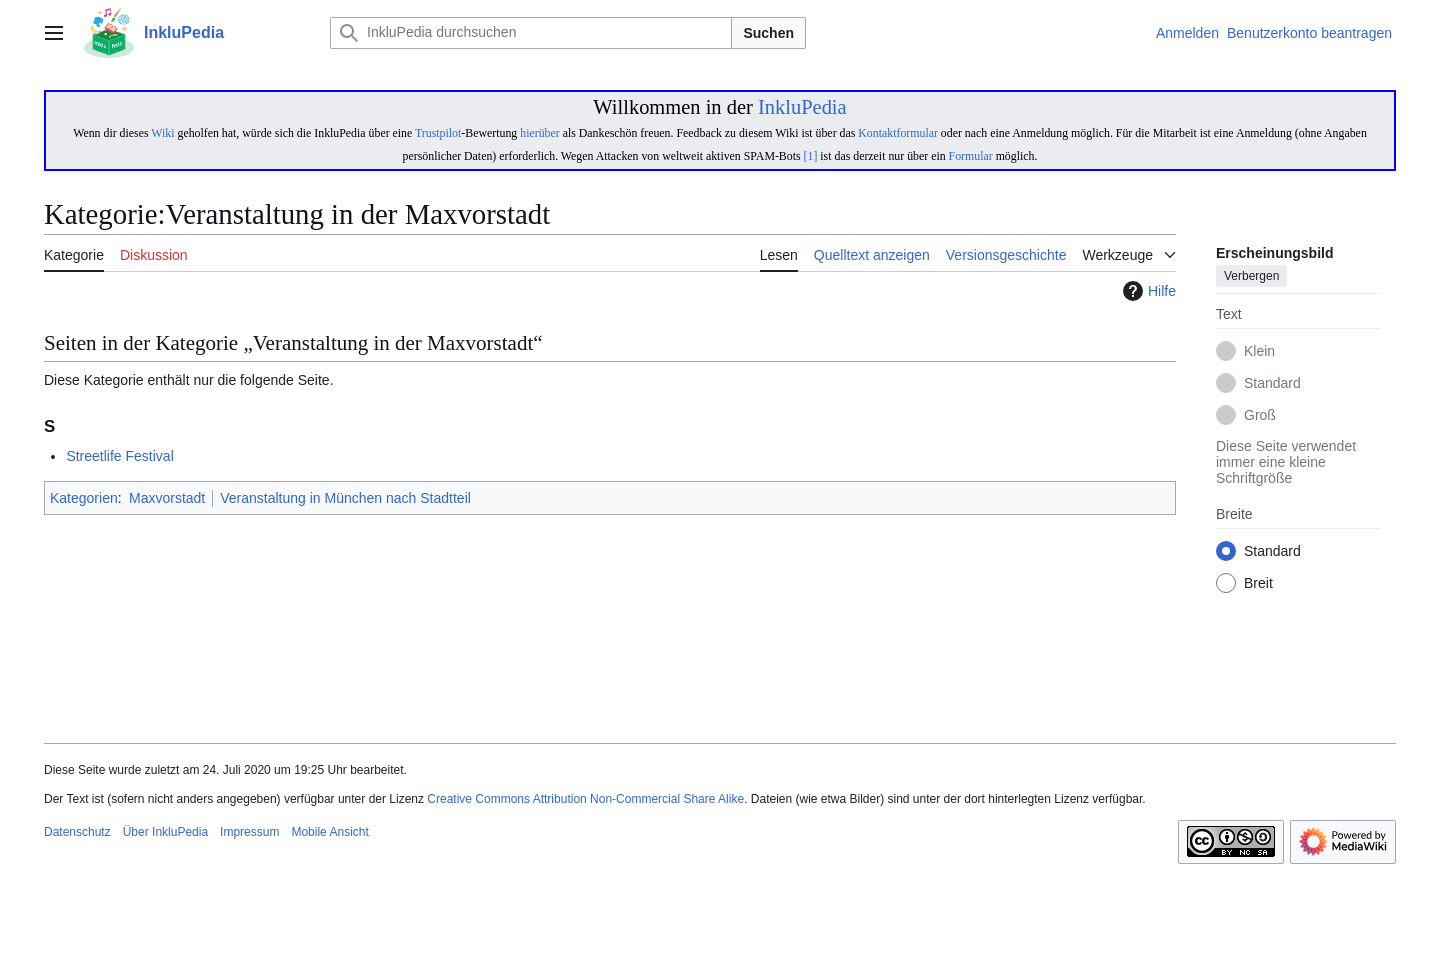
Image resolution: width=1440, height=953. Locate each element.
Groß (1260, 416)
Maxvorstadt (167, 498)
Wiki (162, 133)
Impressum (249, 832)
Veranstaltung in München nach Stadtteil (345, 498)
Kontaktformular (898, 133)
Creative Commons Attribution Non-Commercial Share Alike (585, 799)
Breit (1258, 584)
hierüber (539, 133)
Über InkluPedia (165, 832)
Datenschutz (77, 832)
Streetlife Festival (119, 456)
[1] (811, 156)
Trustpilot (438, 133)
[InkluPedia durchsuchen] (531, 33)
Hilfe (1147, 291)
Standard (1272, 384)
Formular (971, 156)
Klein (1259, 352)
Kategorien (84, 498)
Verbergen (1251, 277)
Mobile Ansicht (329, 832)
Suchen (768, 33)
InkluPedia (802, 107)
